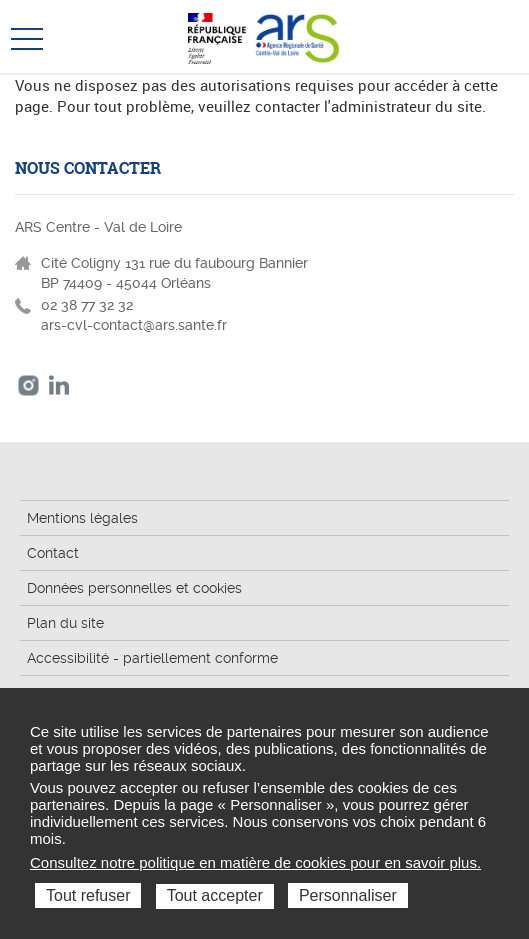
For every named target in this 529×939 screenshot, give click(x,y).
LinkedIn (59, 385)
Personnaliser (348, 895)
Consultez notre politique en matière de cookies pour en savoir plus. (255, 862)
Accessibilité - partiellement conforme (152, 658)
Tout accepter (215, 895)
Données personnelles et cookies (134, 588)
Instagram (28, 385)
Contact (53, 553)
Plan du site (65, 623)
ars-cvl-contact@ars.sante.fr (134, 325)
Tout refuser (88, 895)
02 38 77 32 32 (87, 305)
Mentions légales (82, 518)
